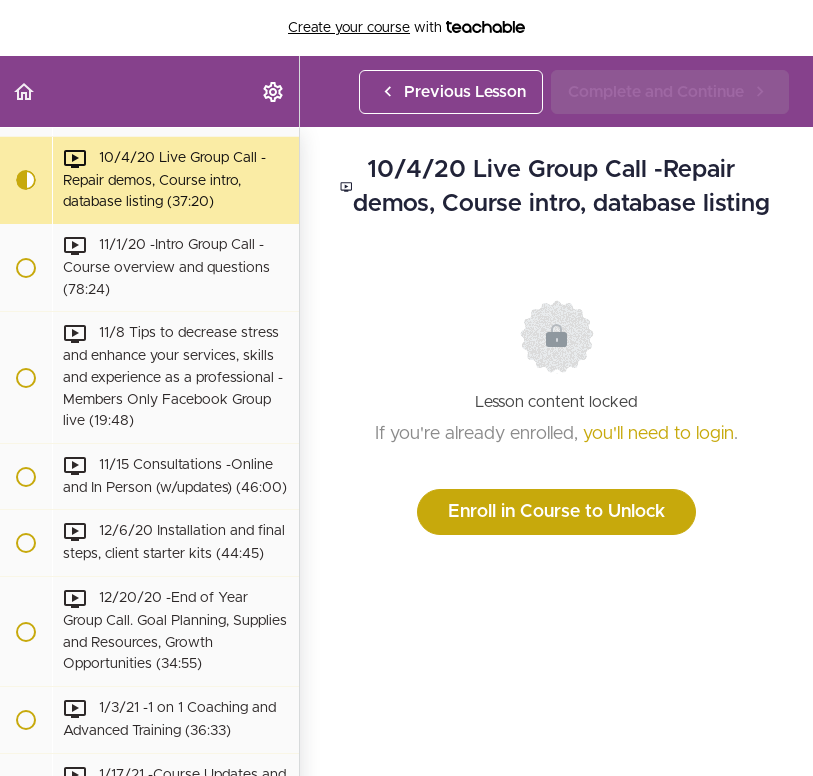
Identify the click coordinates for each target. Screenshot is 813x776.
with (406, 28)
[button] (25, 91)
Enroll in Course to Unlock (556, 512)
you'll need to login (658, 434)
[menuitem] (274, 91)
